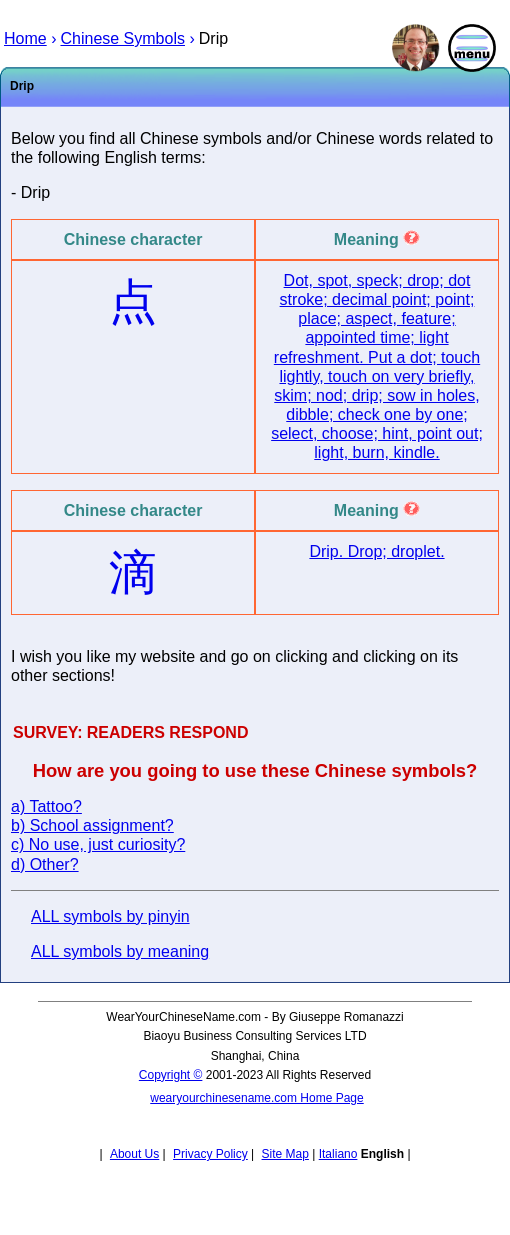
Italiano (338, 1154)
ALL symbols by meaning (120, 951)
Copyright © (171, 1075)
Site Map (285, 1154)
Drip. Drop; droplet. (376, 551)
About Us (134, 1154)
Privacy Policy (210, 1154)
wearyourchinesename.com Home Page (256, 1098)
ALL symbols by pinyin (110, 916)
